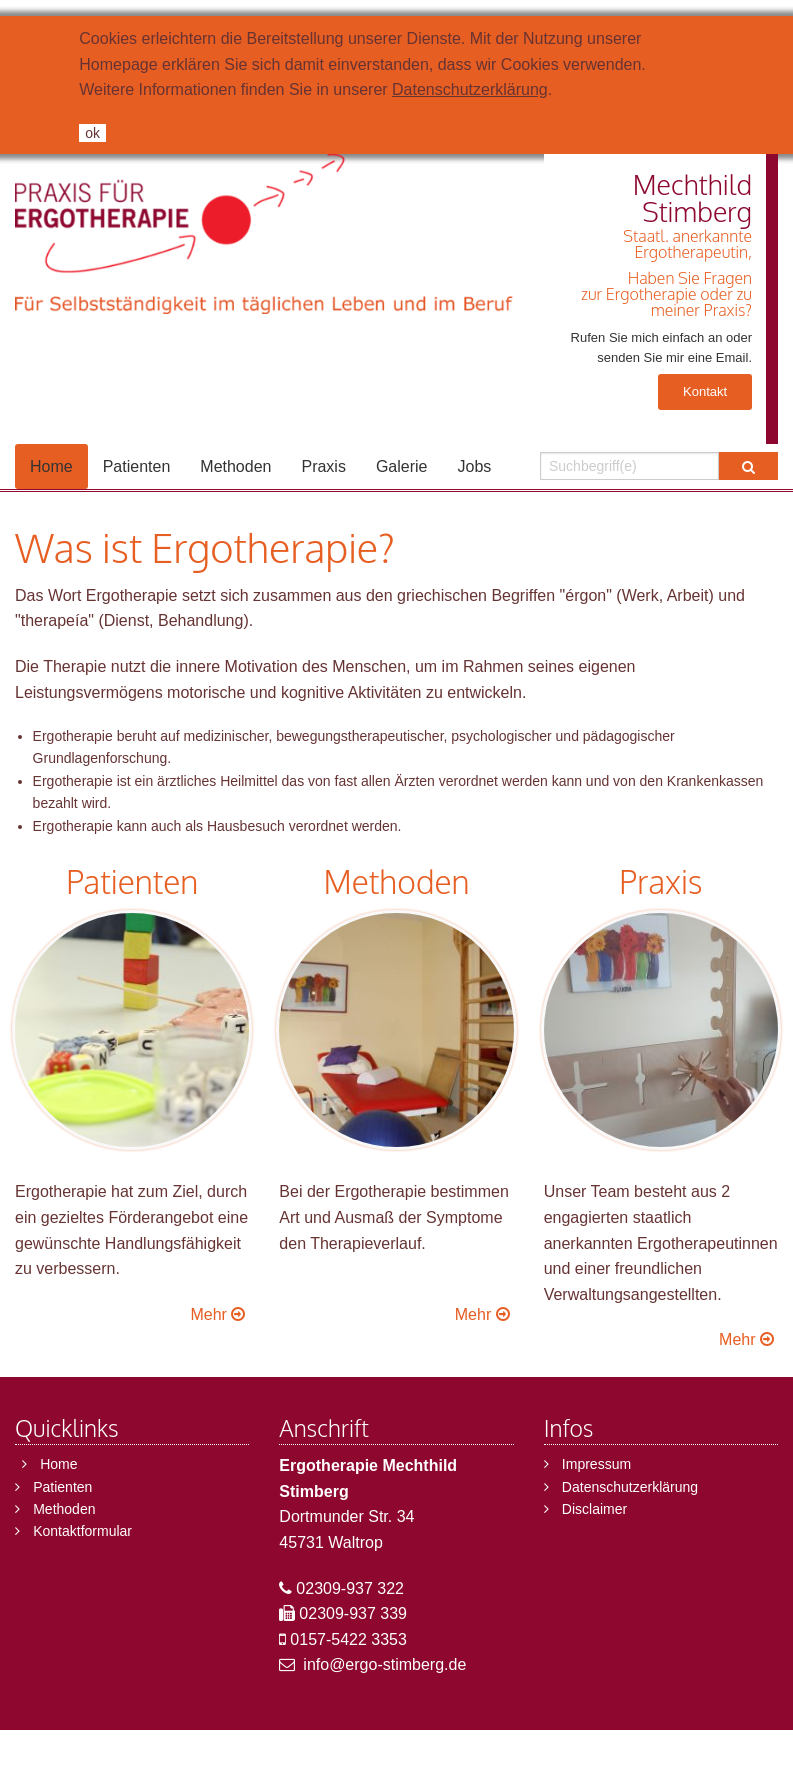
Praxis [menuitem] (323, 466)
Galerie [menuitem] (402, 466)
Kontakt (705, 391)
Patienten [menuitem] (137, 466)
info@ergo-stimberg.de (384, 1664)
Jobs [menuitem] (475, 466)
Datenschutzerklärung (470, 89)
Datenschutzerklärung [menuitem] (630, 1487)
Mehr (219, 1314)
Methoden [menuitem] (235, 466)
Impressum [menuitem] (596, 1464)
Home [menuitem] (51, 466)
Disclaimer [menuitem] (594, 1509)
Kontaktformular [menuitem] (82, 1531)
